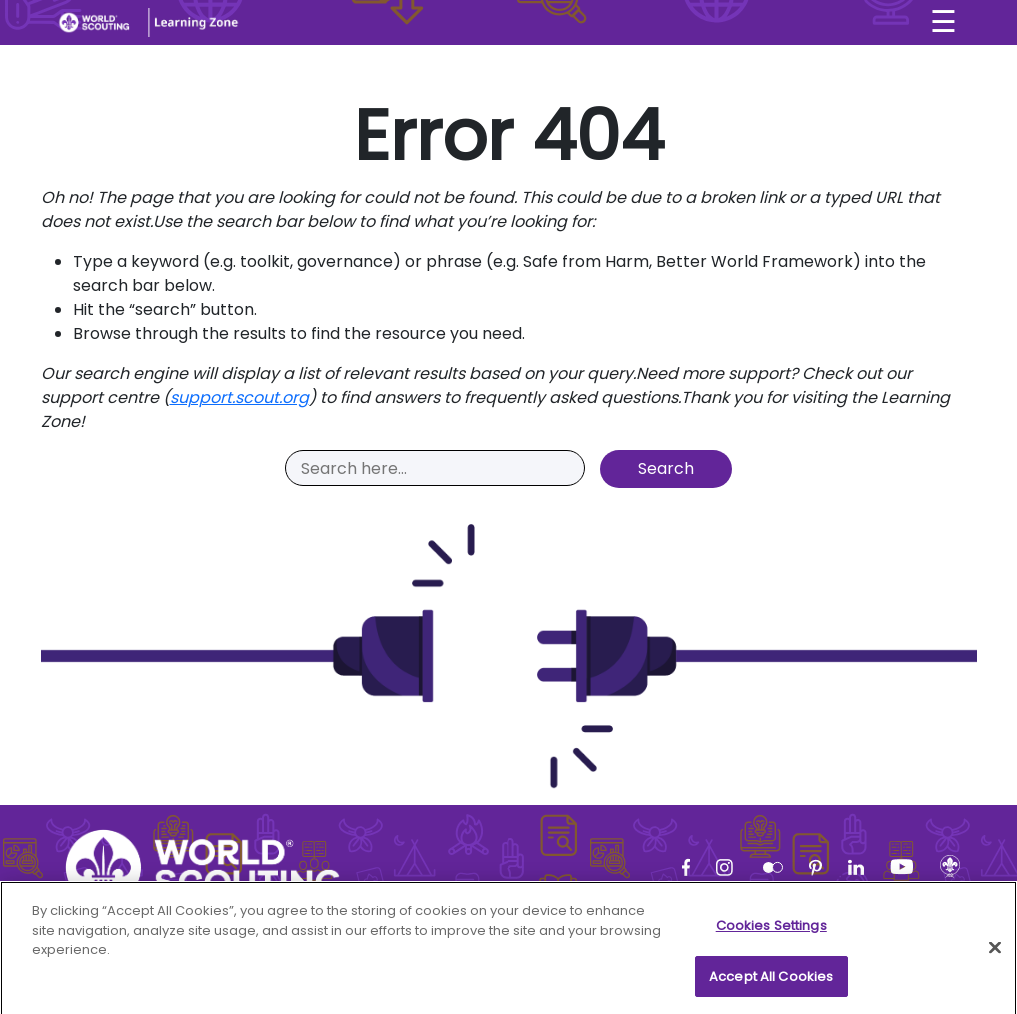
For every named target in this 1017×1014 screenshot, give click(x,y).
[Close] (995, 956)
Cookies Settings (771, 933)
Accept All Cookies (771, 984)
